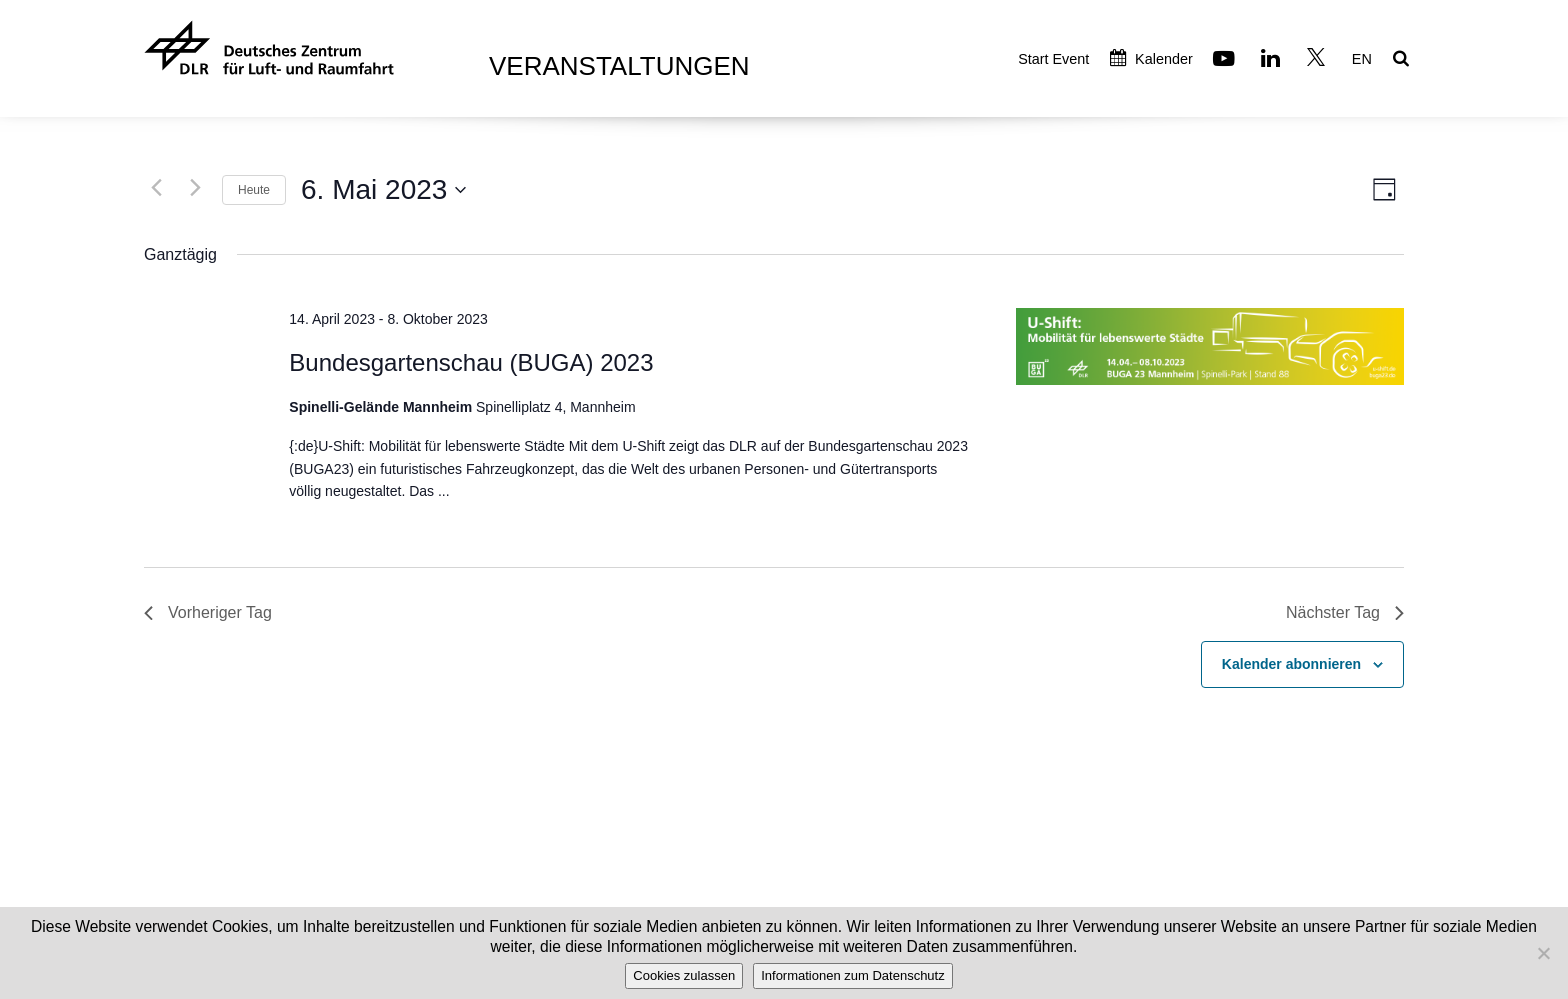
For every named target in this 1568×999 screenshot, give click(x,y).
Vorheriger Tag (208, 612)
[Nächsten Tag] (195, 187)
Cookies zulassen (684, 975)
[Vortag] (156, 187)
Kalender (1151, 59)
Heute (254, 190)
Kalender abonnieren (1291, 664)
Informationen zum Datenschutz (853, 975)
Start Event (1053, 59)
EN (1362, 59)
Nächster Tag (1345, 612)
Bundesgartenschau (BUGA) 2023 (471, 362)
